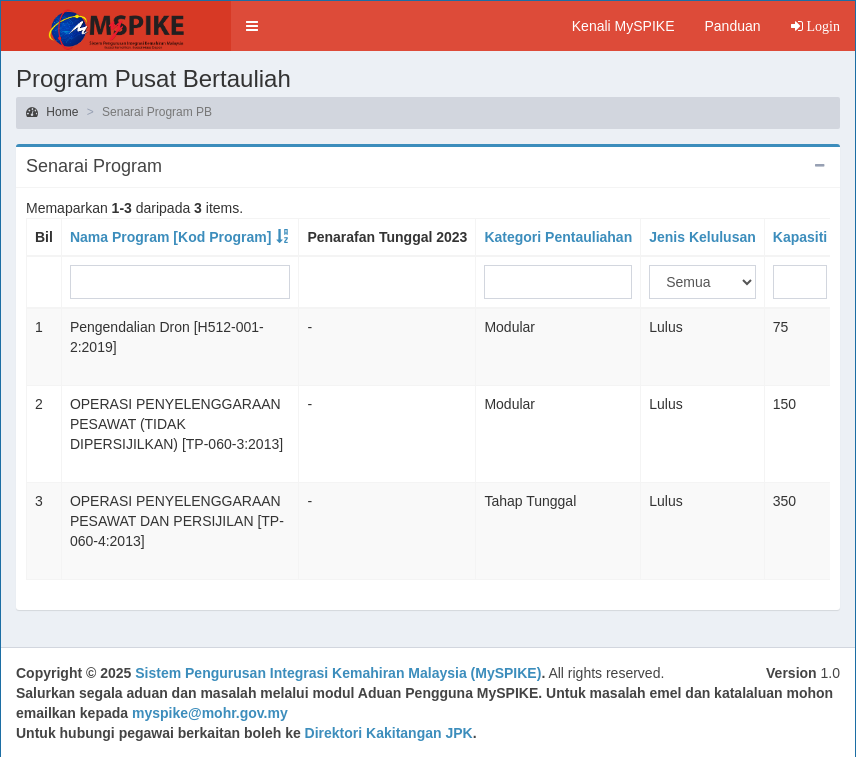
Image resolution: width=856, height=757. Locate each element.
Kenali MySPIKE (623, 26)
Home (52, 112)
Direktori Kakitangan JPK (389, 733)
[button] (252, 26)
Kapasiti (800, 237)
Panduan (732, 26)
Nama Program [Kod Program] (170, 237)
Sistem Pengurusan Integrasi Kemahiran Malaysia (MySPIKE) (338, 673)
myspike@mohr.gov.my (210, 713)
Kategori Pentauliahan (558, 237)
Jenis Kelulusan (702, 237)
